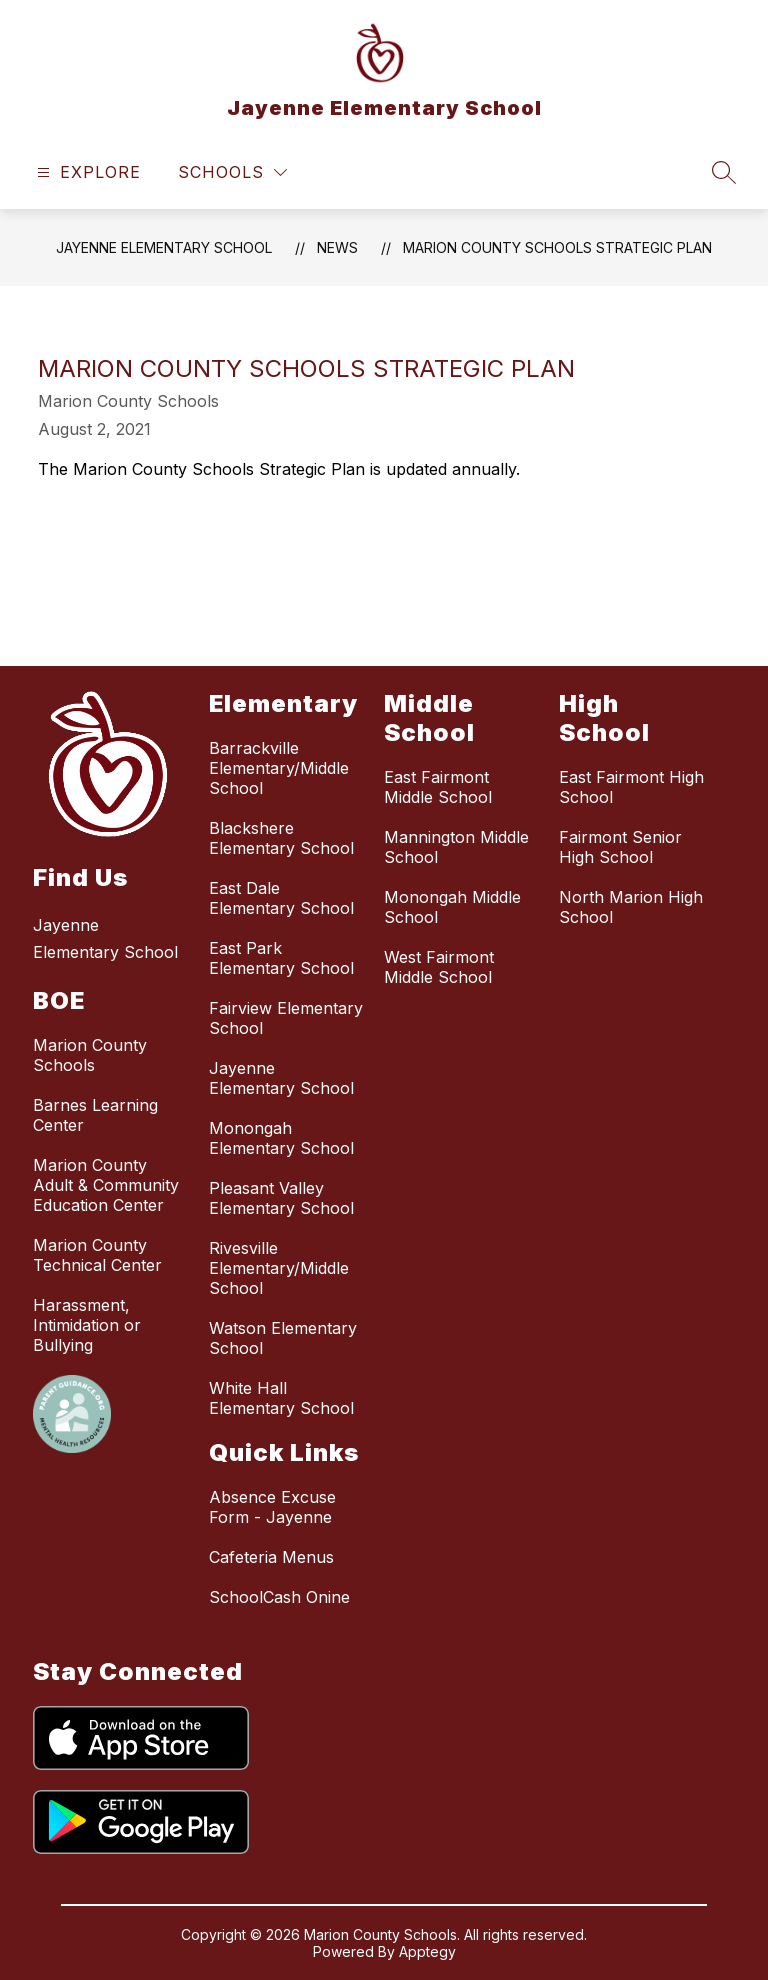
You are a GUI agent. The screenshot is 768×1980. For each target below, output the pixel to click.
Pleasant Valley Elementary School (281, 1198)
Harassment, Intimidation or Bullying (87, 1325)
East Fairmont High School (631, 787)
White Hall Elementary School (281, 1398)
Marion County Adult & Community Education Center (106, 1185)
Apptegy (427, 1951)
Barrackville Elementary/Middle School (279, 768)
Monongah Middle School (452, 907)
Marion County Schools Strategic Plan (557, 247)
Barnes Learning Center (95, 1115)
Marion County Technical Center (97, 1255)
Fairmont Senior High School (620, 847)
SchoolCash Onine (279, 1597)
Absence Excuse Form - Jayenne (272, 1507)
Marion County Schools (90, 1055)
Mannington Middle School (456, 847)
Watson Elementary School (283, 1338)
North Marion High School (631, 907)
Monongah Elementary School (281, 1138)
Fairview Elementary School (286, 1018)
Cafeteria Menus (271, 1557)
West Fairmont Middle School (439, 967)
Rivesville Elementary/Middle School (279, 1268)
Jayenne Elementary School (164, 247)
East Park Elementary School (281, 958)
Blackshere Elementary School (281, 838)
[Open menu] (86, 172)
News (337, 247)
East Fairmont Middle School (438, 787)
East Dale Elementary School (281, 898)
